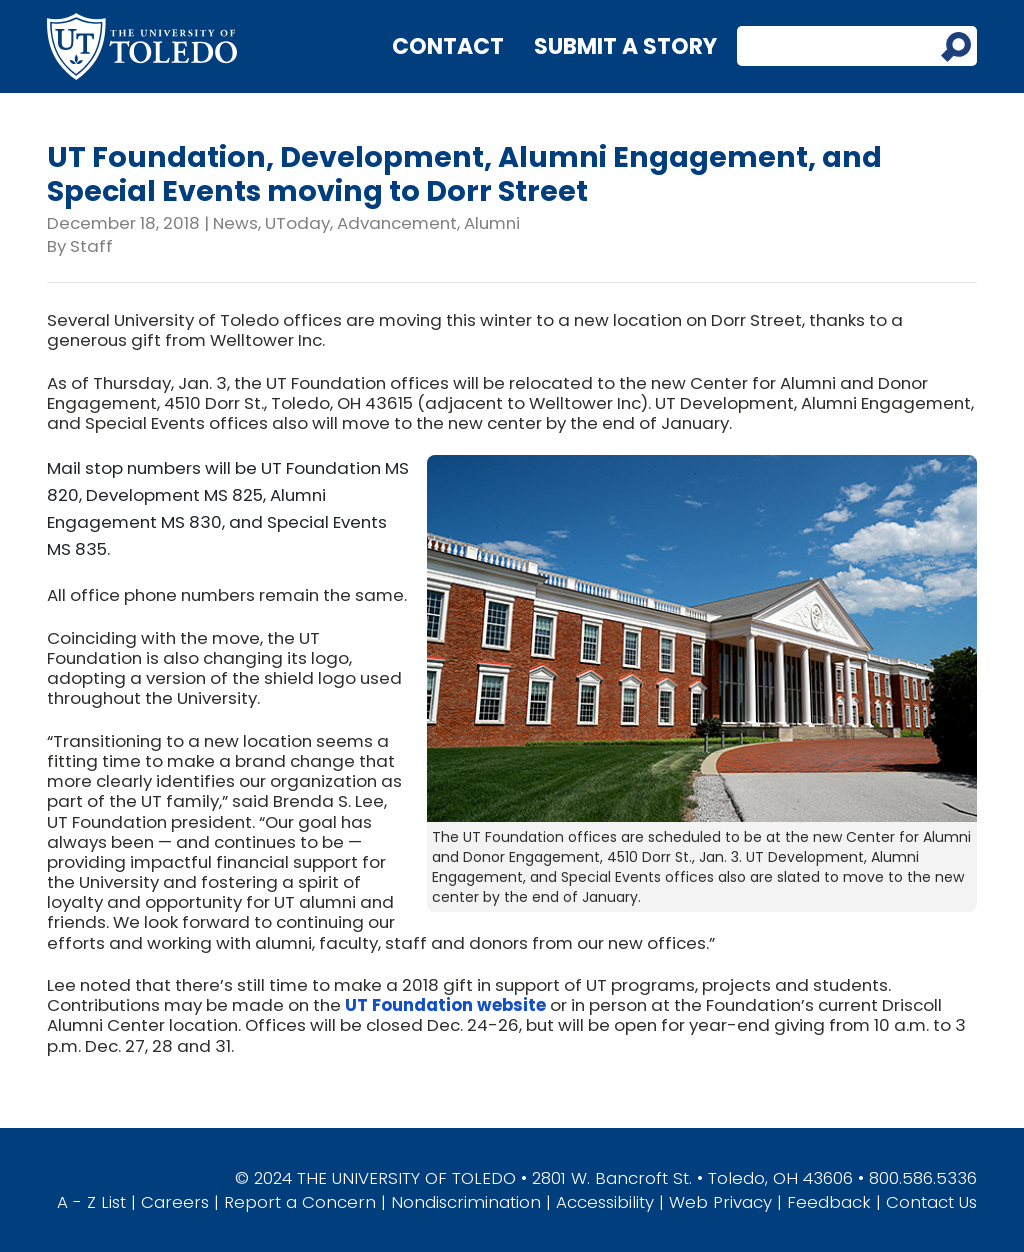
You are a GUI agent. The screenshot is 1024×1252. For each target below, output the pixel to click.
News (235, 223)
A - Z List (91, 1202)
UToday (297, 223)
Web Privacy (720, 1202)
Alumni (492, 223)
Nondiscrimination (466, 1202)
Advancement (397, 223)
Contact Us (931, 1202)
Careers (175, 1202)
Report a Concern (300, 1202)
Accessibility (605, 1202)
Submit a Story (625, 46)
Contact (448, 46)
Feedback (829, 1202)
